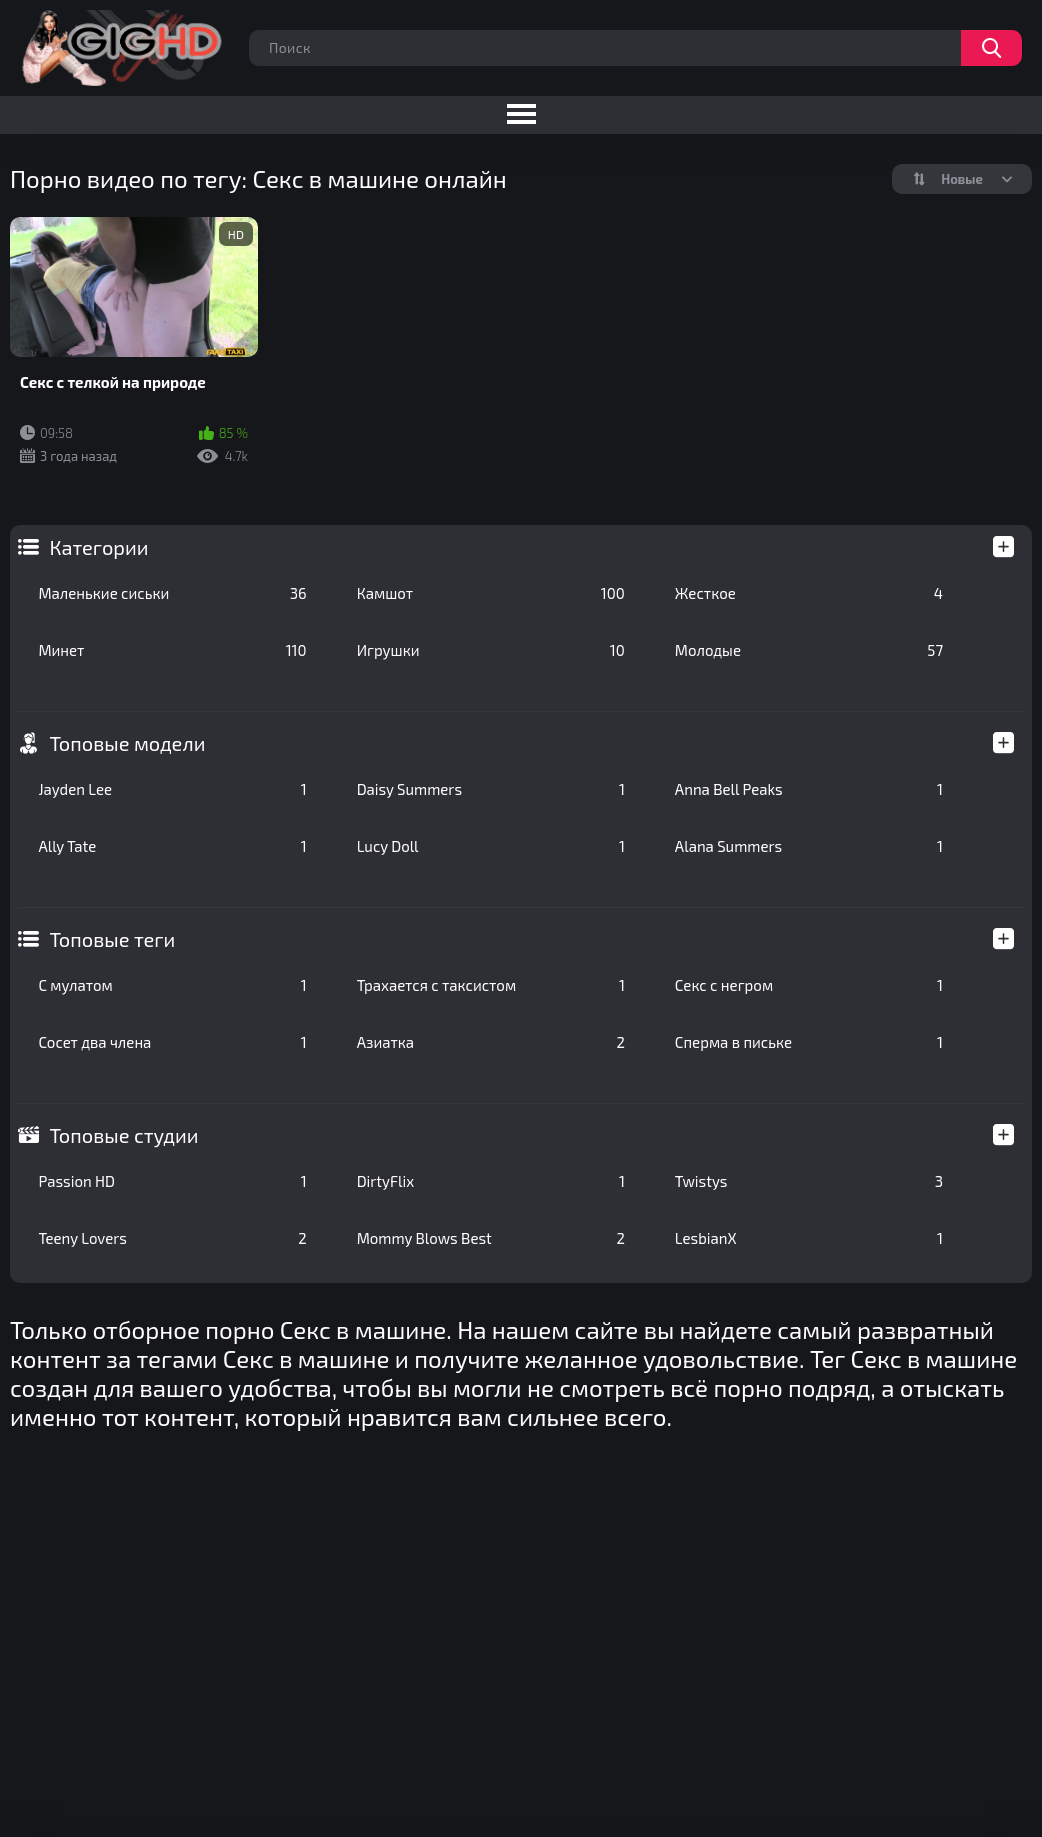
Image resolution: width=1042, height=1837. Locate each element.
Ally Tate (172, 846)
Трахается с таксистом (491, 985)
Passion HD (172, 1181)
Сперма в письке (809, 1042)
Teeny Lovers (172, 1238)
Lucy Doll (491, 846)
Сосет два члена (172, 1042)
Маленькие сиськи (172, 593)
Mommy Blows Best (491, 1238)
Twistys (809, 1181)
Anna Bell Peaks (809, 789)
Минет (172, 650)
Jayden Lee (172, 789)
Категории (98, 547)
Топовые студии (123, 1135)
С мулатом (172, 985)
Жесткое (809, 593)
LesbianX (809, 1238)
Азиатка (491, 1042)
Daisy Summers (491, 789)
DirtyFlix (491, 1181)
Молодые (809, 650)
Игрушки (491, 650)
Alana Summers (809, 846)
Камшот (491, 593)
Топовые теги (112, 939)
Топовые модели (127, 743)
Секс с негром (809, 985)
